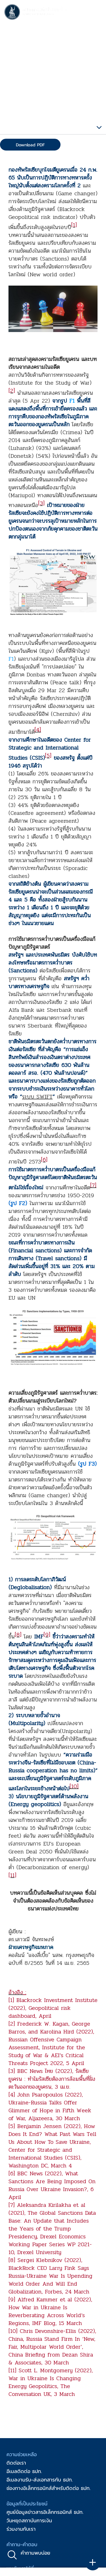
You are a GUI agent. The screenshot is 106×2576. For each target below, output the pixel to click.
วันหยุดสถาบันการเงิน (29, 2520)
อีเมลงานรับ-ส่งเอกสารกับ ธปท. (40, 2479)
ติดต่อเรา (16, 2463)
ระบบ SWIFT (37, 1096)
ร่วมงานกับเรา (21, 2529)
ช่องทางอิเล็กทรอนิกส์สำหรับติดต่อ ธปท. (48, 2488)
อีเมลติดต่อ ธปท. (24, 2471)
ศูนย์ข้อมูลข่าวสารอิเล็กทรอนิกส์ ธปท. (45, 2512)
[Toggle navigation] (96, 13)
